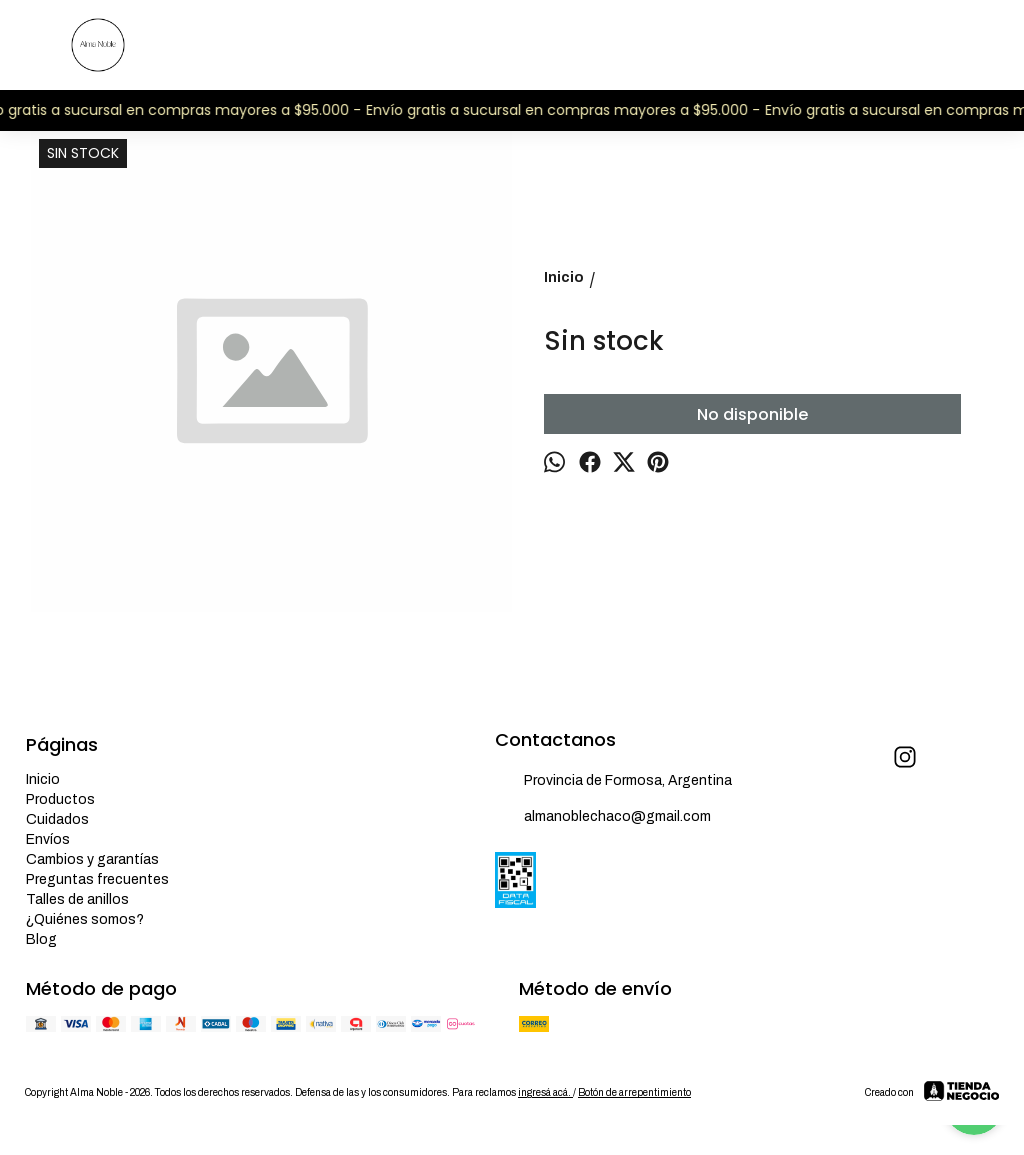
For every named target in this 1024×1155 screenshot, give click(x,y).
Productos (60, 799)
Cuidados (57, 819)
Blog (41, 939)
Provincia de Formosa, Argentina (613, 782)
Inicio (43, 779)
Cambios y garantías (92, 859)
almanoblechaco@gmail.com (603, 818)
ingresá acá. (545, 1092)
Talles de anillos (77, 899)
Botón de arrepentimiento (634, 1092)
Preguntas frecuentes (97, 879)
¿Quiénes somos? (85, 919)
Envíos (48, 839)
